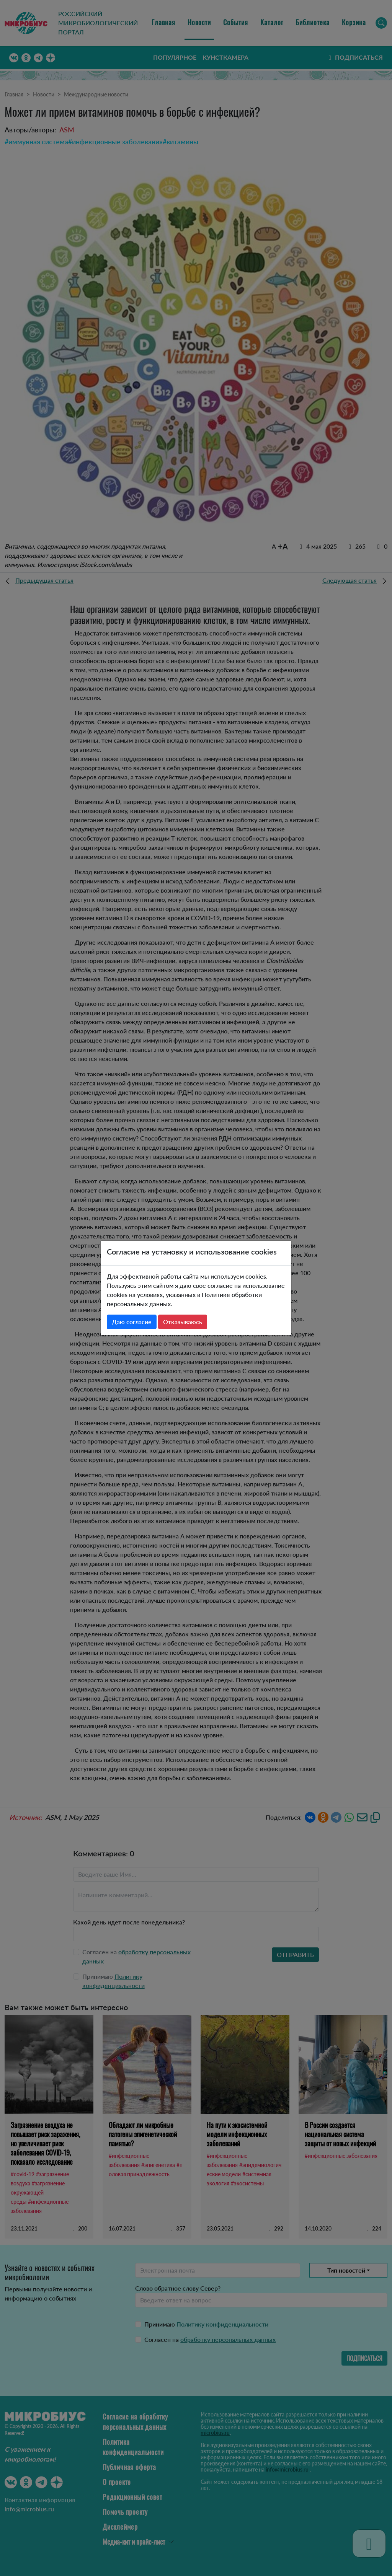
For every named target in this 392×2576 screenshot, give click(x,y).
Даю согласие (132, 1321)
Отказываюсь (182, 1321)
